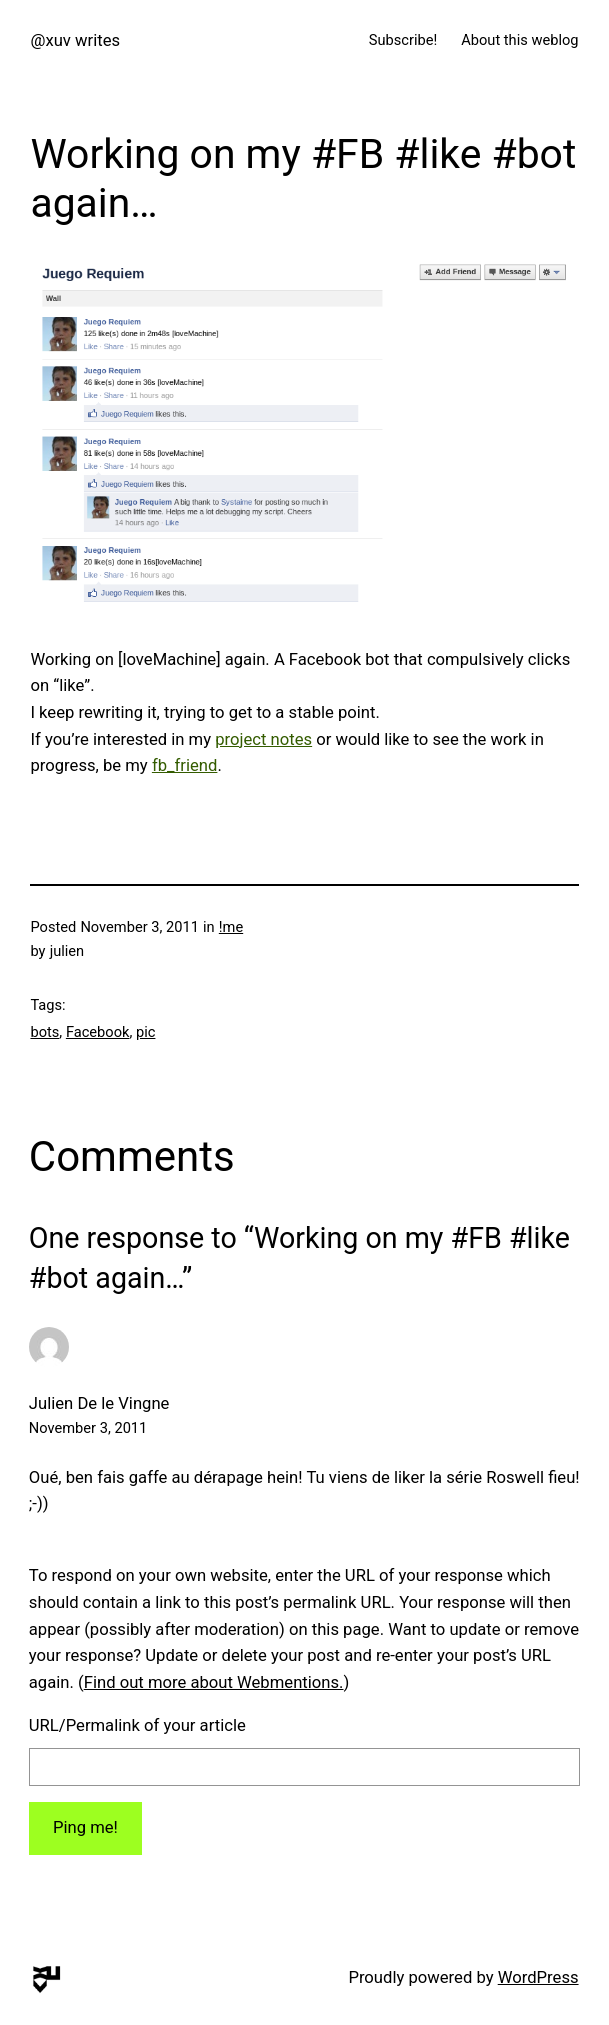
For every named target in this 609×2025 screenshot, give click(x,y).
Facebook (98, 1032)
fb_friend (185, 765)
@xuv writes (75, 40)
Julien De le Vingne (99, 1403)
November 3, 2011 (88, 1428)
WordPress (538, 1977)
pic (145, 1032)
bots (44, 1032)
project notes (263, 739)
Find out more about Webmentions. (214, 1682)
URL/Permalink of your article (137, 1725)
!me (231, 927)
